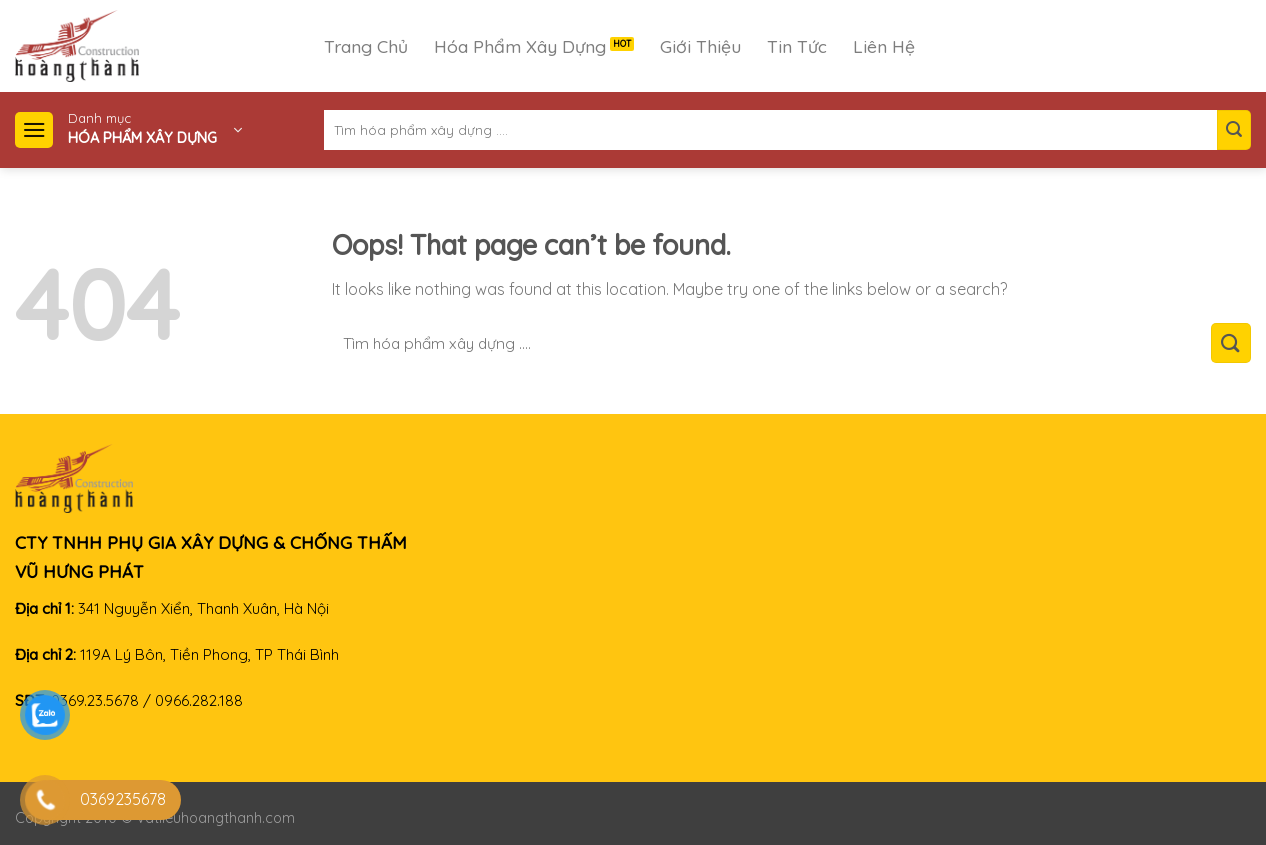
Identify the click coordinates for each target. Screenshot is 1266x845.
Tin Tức (797, 46)
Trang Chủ (366, 46)
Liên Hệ (884, 46)
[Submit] (1234, 130)
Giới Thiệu (700, 46)
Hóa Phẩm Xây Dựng (520, 46)
